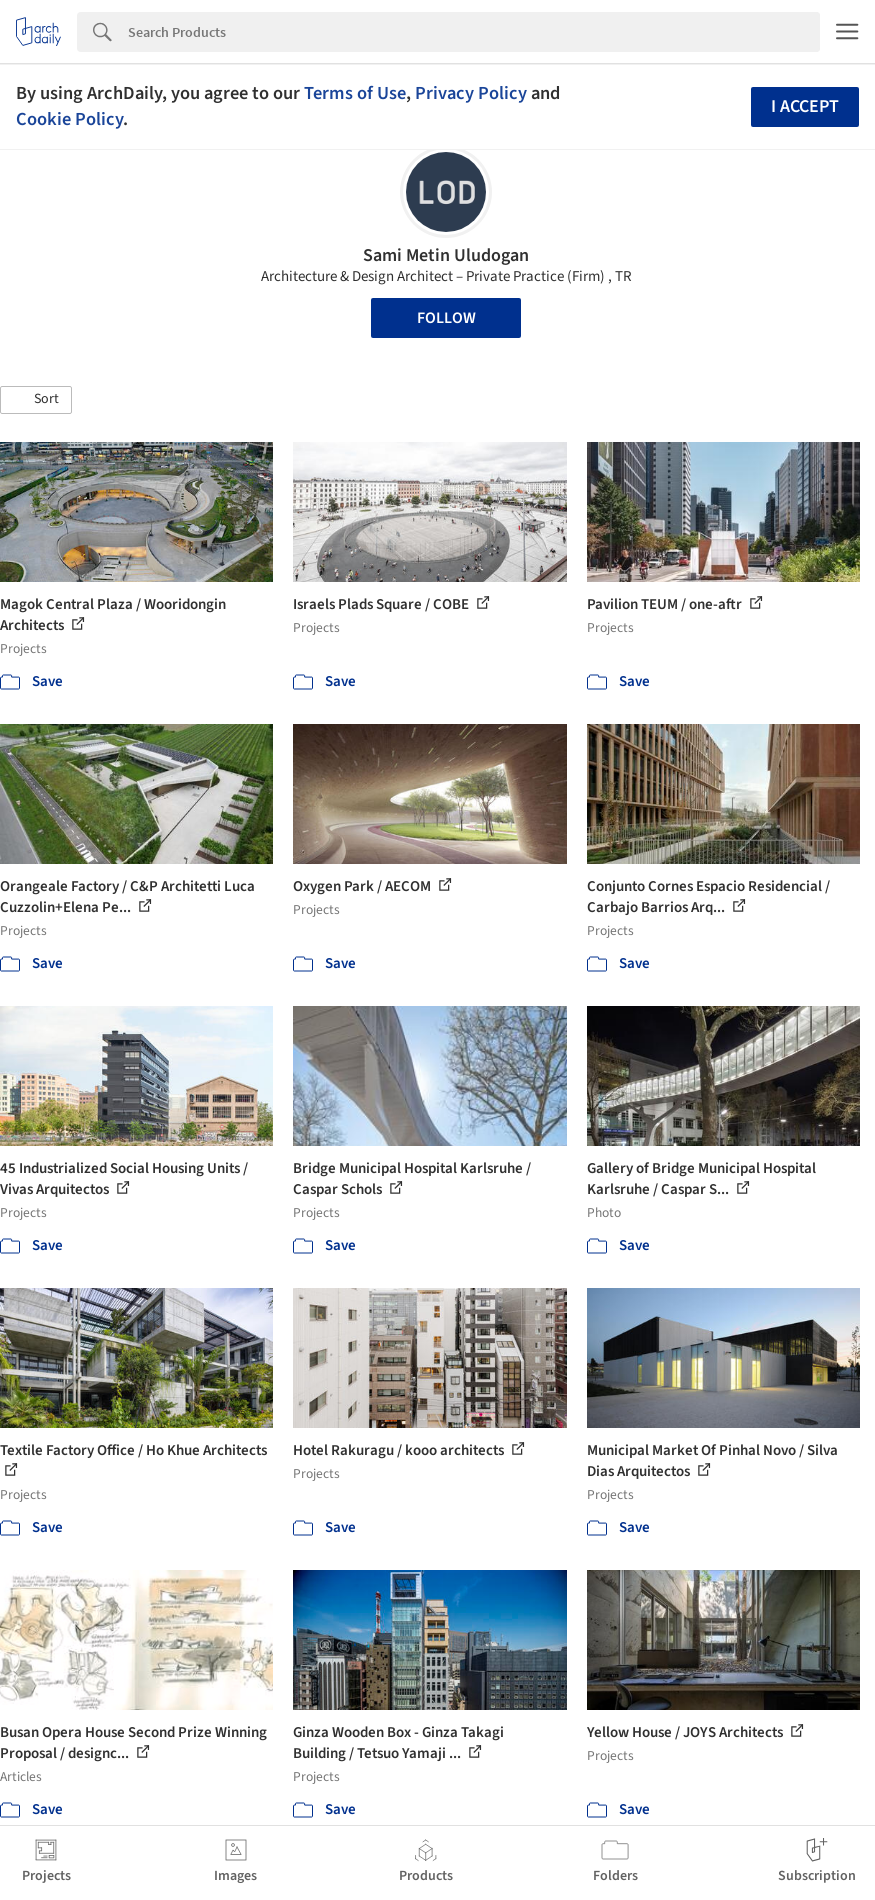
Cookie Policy (69, 119)
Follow (446, 318)
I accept (805, 106)
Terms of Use (355, 93)
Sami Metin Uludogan (446, 255)
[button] (36, 400)
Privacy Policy (471, 93)
